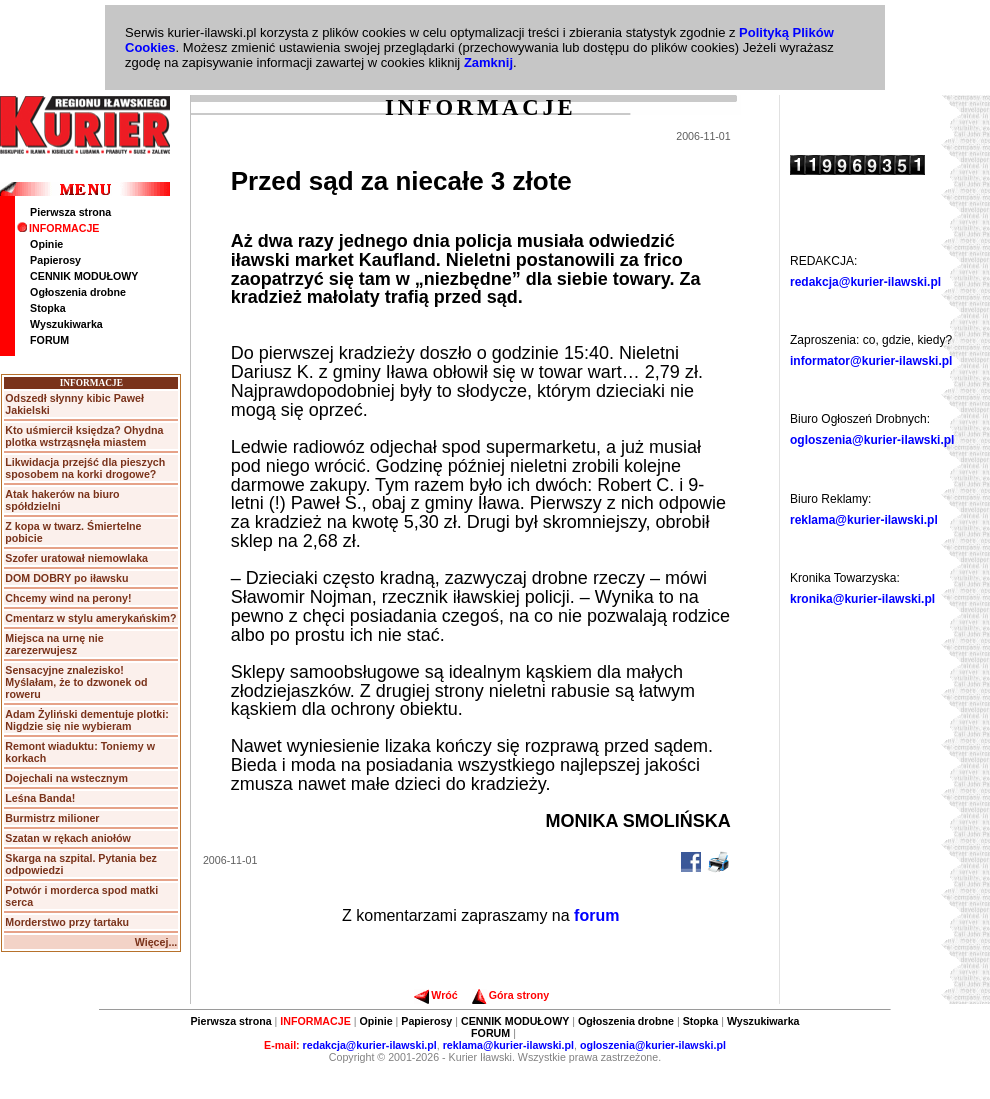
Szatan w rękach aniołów (68, 838)
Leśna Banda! (40, 798)
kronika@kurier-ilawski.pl (862, 599)
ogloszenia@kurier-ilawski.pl (872, 440)
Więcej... (156, 942)
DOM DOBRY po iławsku (66, 578)
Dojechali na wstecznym (66, 778)
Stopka (48, 308)
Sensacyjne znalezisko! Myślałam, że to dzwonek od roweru (76, 682)
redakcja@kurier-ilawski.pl (865, 282)
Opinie (46, 244)
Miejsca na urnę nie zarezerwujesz (54, 644)
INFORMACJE (58, 228)
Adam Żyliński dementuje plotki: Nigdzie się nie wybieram (86, 720)
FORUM (49, 340)
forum (596, 915)
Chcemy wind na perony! (68, 598)
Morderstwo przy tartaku (67, 922)
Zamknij (488, 62)
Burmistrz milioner (52, 818)
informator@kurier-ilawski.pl (871, 361)
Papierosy (55, 260)
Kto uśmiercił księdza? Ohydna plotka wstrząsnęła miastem (84, 436)
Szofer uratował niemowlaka (76, 558)
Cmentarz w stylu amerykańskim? (90, 618)
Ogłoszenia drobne (78, 292)
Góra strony (510, 995)
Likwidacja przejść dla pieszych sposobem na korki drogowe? (85, 468)
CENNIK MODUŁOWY (84, 276)
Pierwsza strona (70, 212)
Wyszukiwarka (66, 324)
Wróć (435, 995)
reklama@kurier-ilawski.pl (864, 520)
